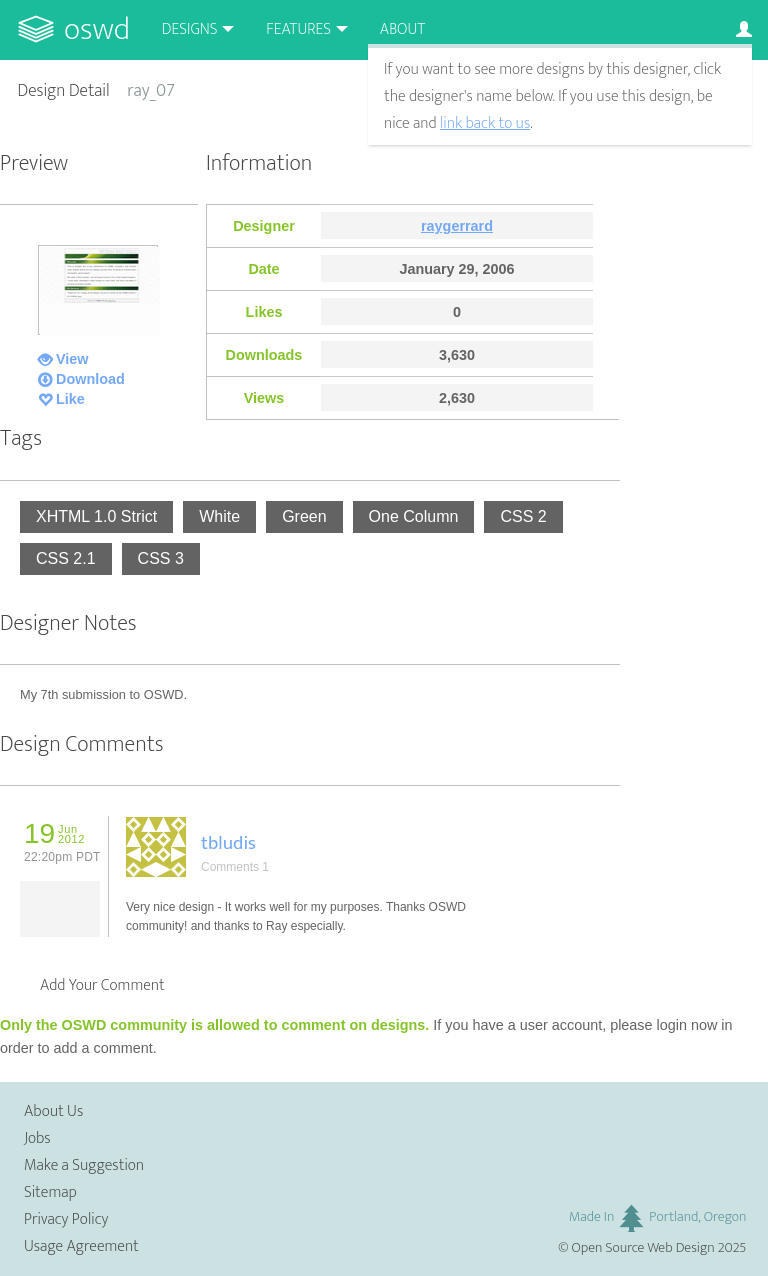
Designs (190, 29)
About (402, 29)
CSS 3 (161, 558)
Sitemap (50, 1192)
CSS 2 (523, 516)
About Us (53, 1111)
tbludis (228, 843)
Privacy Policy (66, 1219)
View (72, 359)
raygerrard (457, 226)
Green (304, 516)
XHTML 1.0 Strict (96, 516)
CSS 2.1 (66, 558)
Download (90, 379)
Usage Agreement (81, 1246)
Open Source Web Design (643, 1248)
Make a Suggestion (84, 1165)
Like (70, 399)
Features (298, 29)
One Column (414, 516)
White (219, 516)
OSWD (97, 29)
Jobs (37, 1138)
